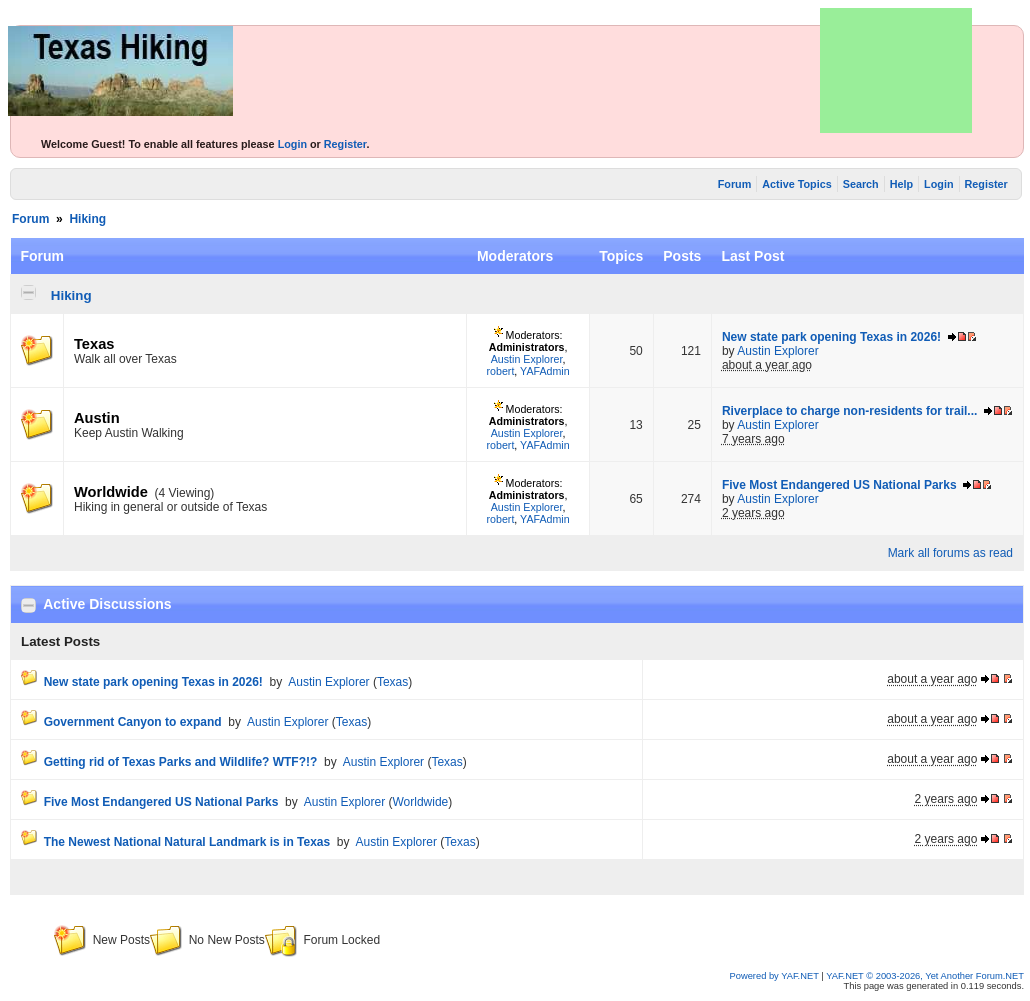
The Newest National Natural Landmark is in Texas (187, 842)
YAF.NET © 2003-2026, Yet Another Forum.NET (925, 976)
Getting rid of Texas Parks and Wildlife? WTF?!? (181, 762)
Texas (94, 344)
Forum (735, 184)
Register (345, 144)
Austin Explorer (527, 359)
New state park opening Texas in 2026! (831, 337)
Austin (97, 418)
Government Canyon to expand (133, 722)
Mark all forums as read (950, 553)
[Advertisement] (896, 70)
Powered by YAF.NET (774, 976)
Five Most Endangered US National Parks (839, 485)
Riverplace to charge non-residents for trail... (849, 411)
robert (501, 371)
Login (292, 144)
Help (901, 184)
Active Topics (796, 184)
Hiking (87, 219)
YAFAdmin (545, 371)
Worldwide (111, 492)
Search (861, 184)
